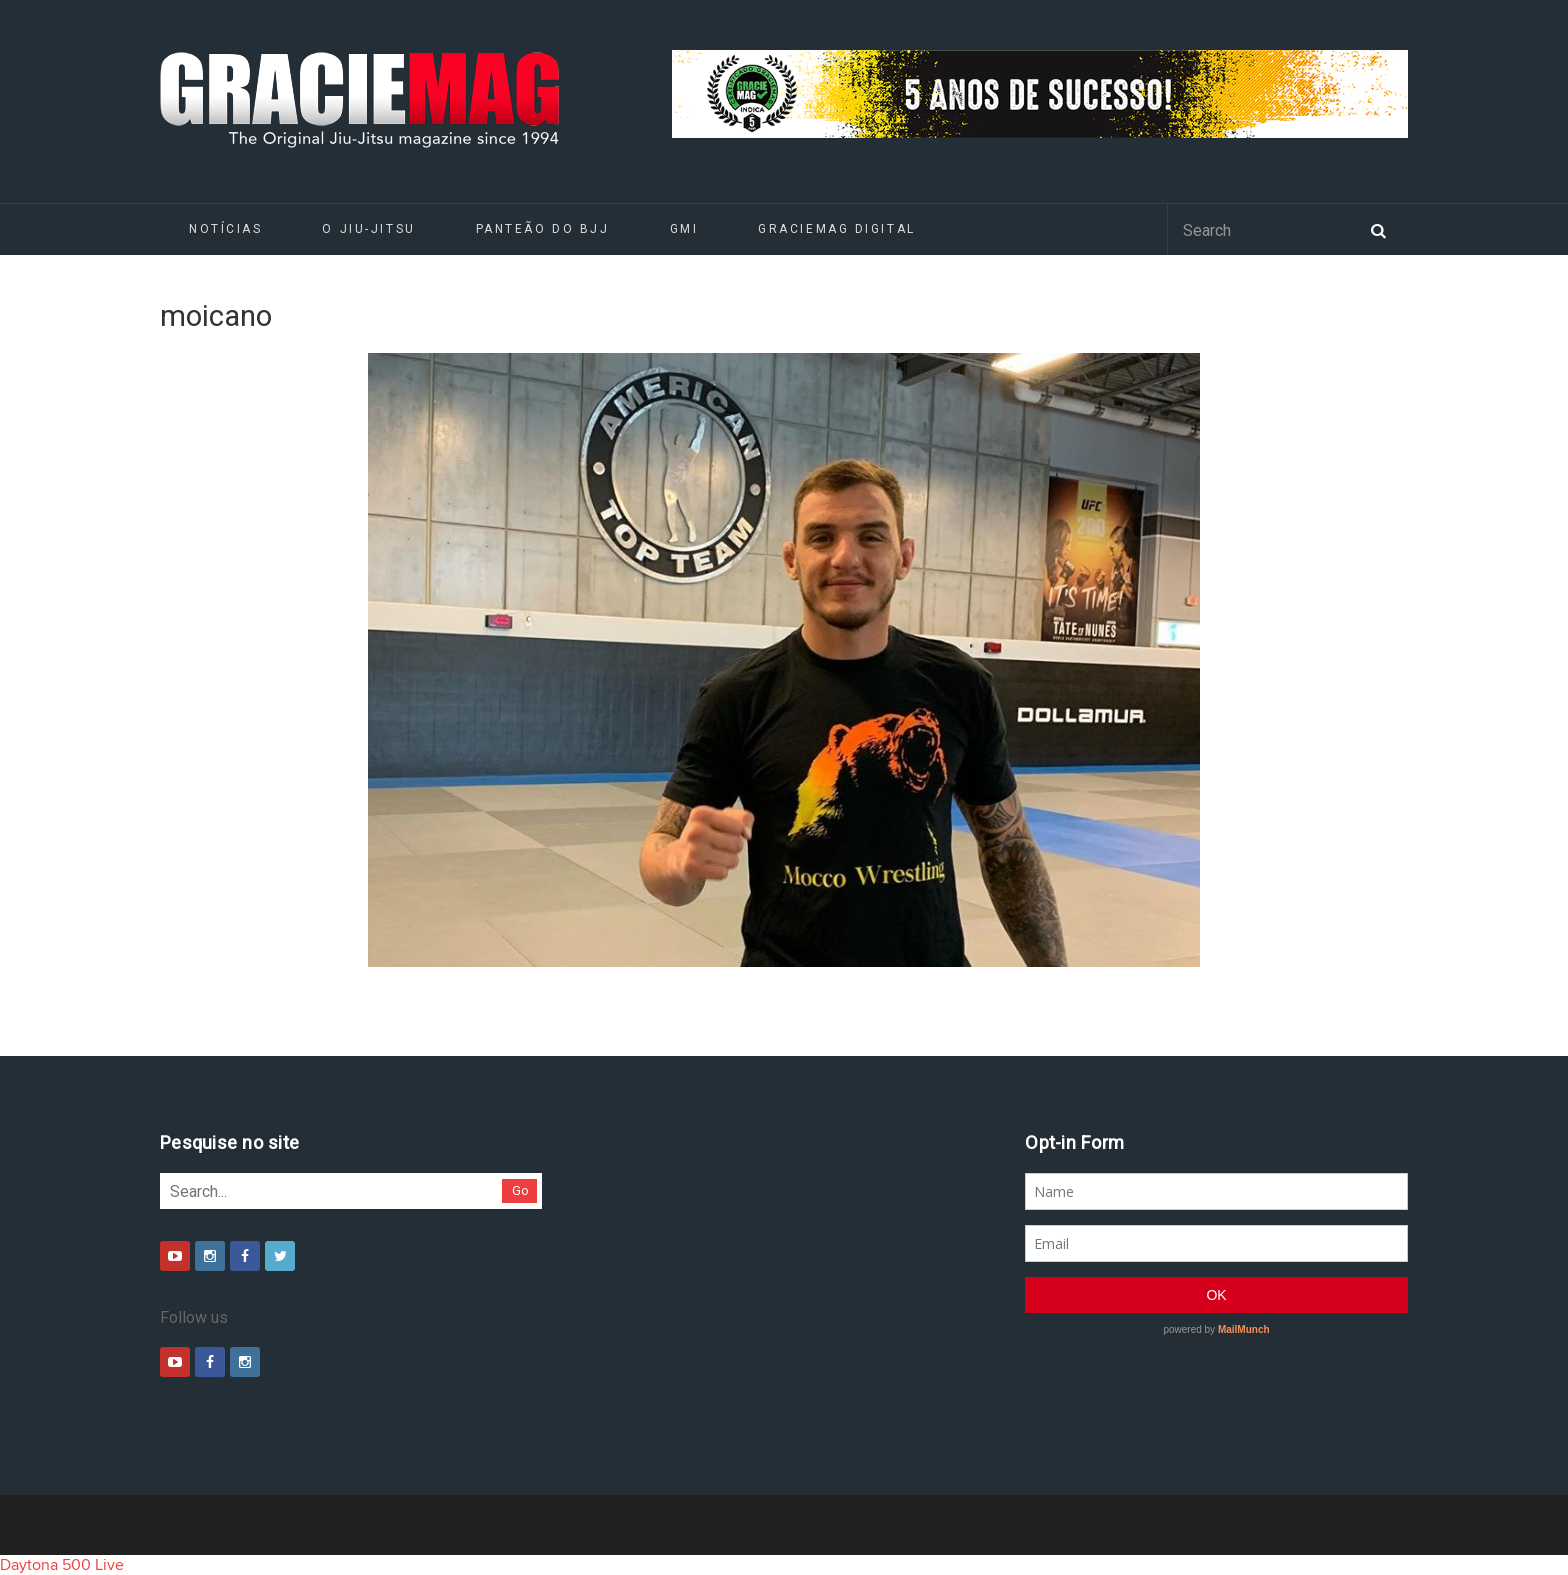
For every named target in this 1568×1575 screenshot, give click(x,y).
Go (520, 1190)
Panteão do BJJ (543, 229)
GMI (684, 229)
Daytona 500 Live (62, 1565)
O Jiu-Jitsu (368, 229)
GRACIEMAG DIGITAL (837, 229)
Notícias (225, 229)
